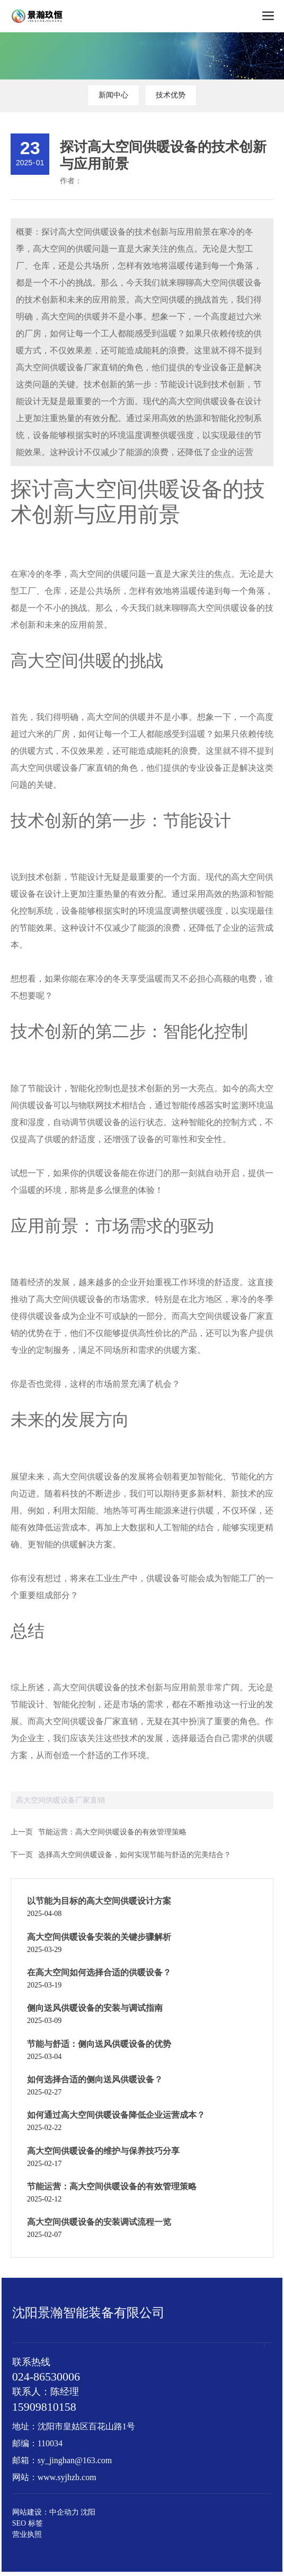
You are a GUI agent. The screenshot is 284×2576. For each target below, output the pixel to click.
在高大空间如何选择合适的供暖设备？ (99, 1972)
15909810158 (44, 2406)
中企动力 (64, 2512)
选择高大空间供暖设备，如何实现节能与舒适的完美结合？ (134, 1855)
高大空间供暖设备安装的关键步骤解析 (99, 1936)
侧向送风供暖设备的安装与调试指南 (95, 2007)
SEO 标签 (27, 2523)
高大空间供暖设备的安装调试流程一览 (99, 2221)
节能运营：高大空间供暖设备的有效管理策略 (112, 1832)
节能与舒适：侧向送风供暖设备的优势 (99, 2043)
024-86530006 (46, 2376)
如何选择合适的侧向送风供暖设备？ (95, 2079)
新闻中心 (113, 95)
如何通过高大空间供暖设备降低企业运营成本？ (116, 2114)
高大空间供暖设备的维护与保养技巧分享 (103, 2150)
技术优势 (170, 95)
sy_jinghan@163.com (75, 2460)
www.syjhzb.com (67, 2477)
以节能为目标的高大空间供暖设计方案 (99, 1900)
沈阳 (88, 2512)
